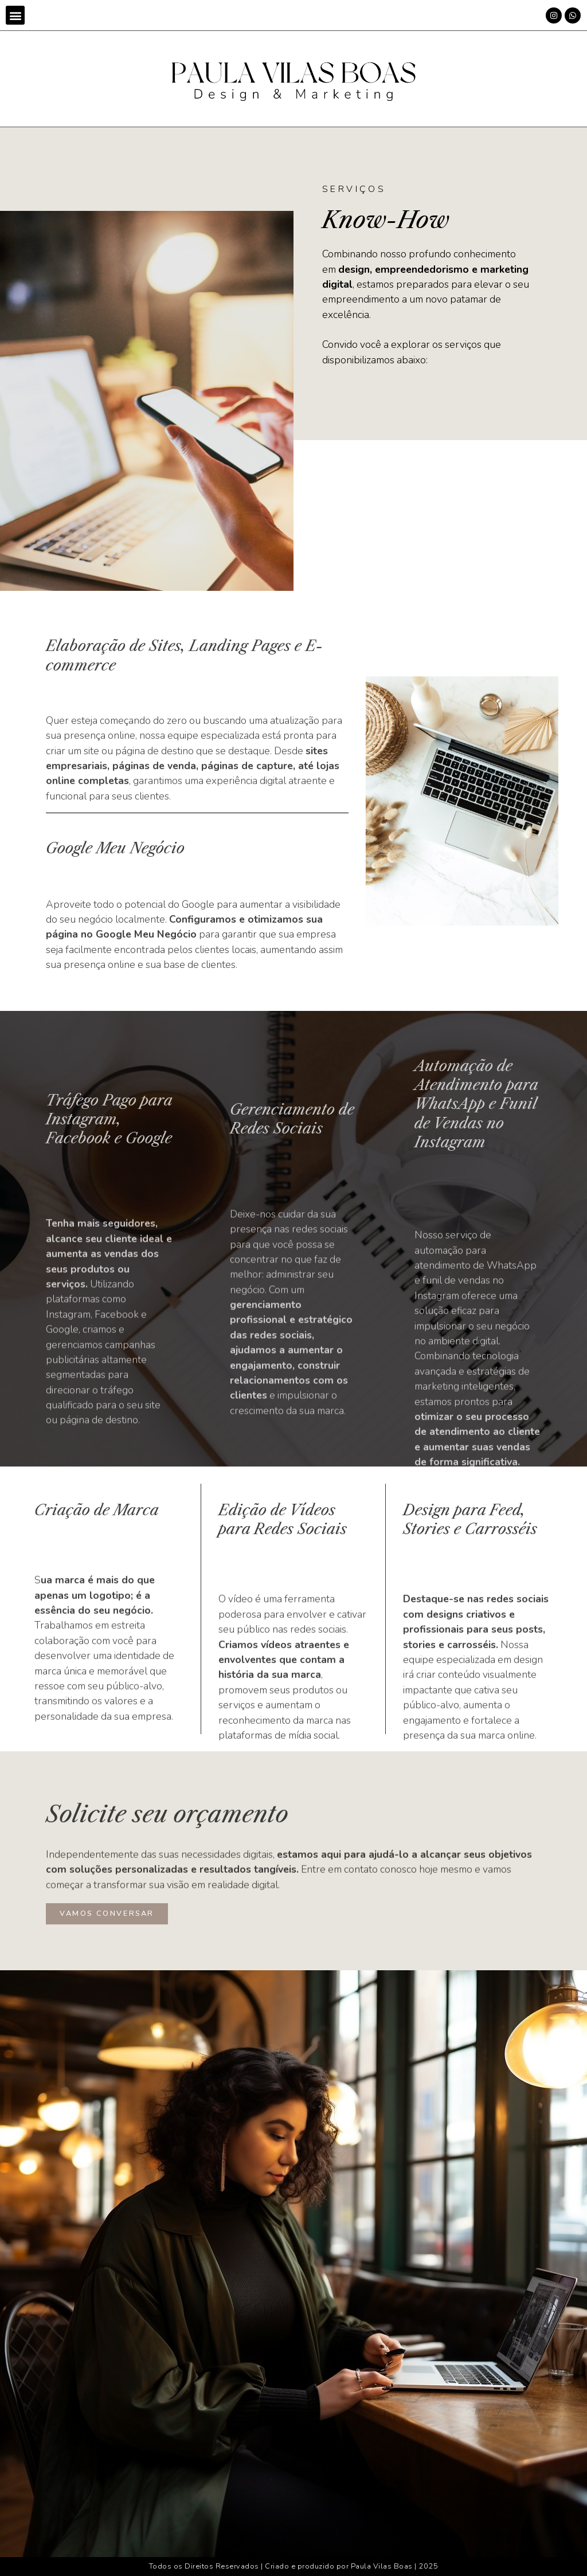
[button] (15, 15)
